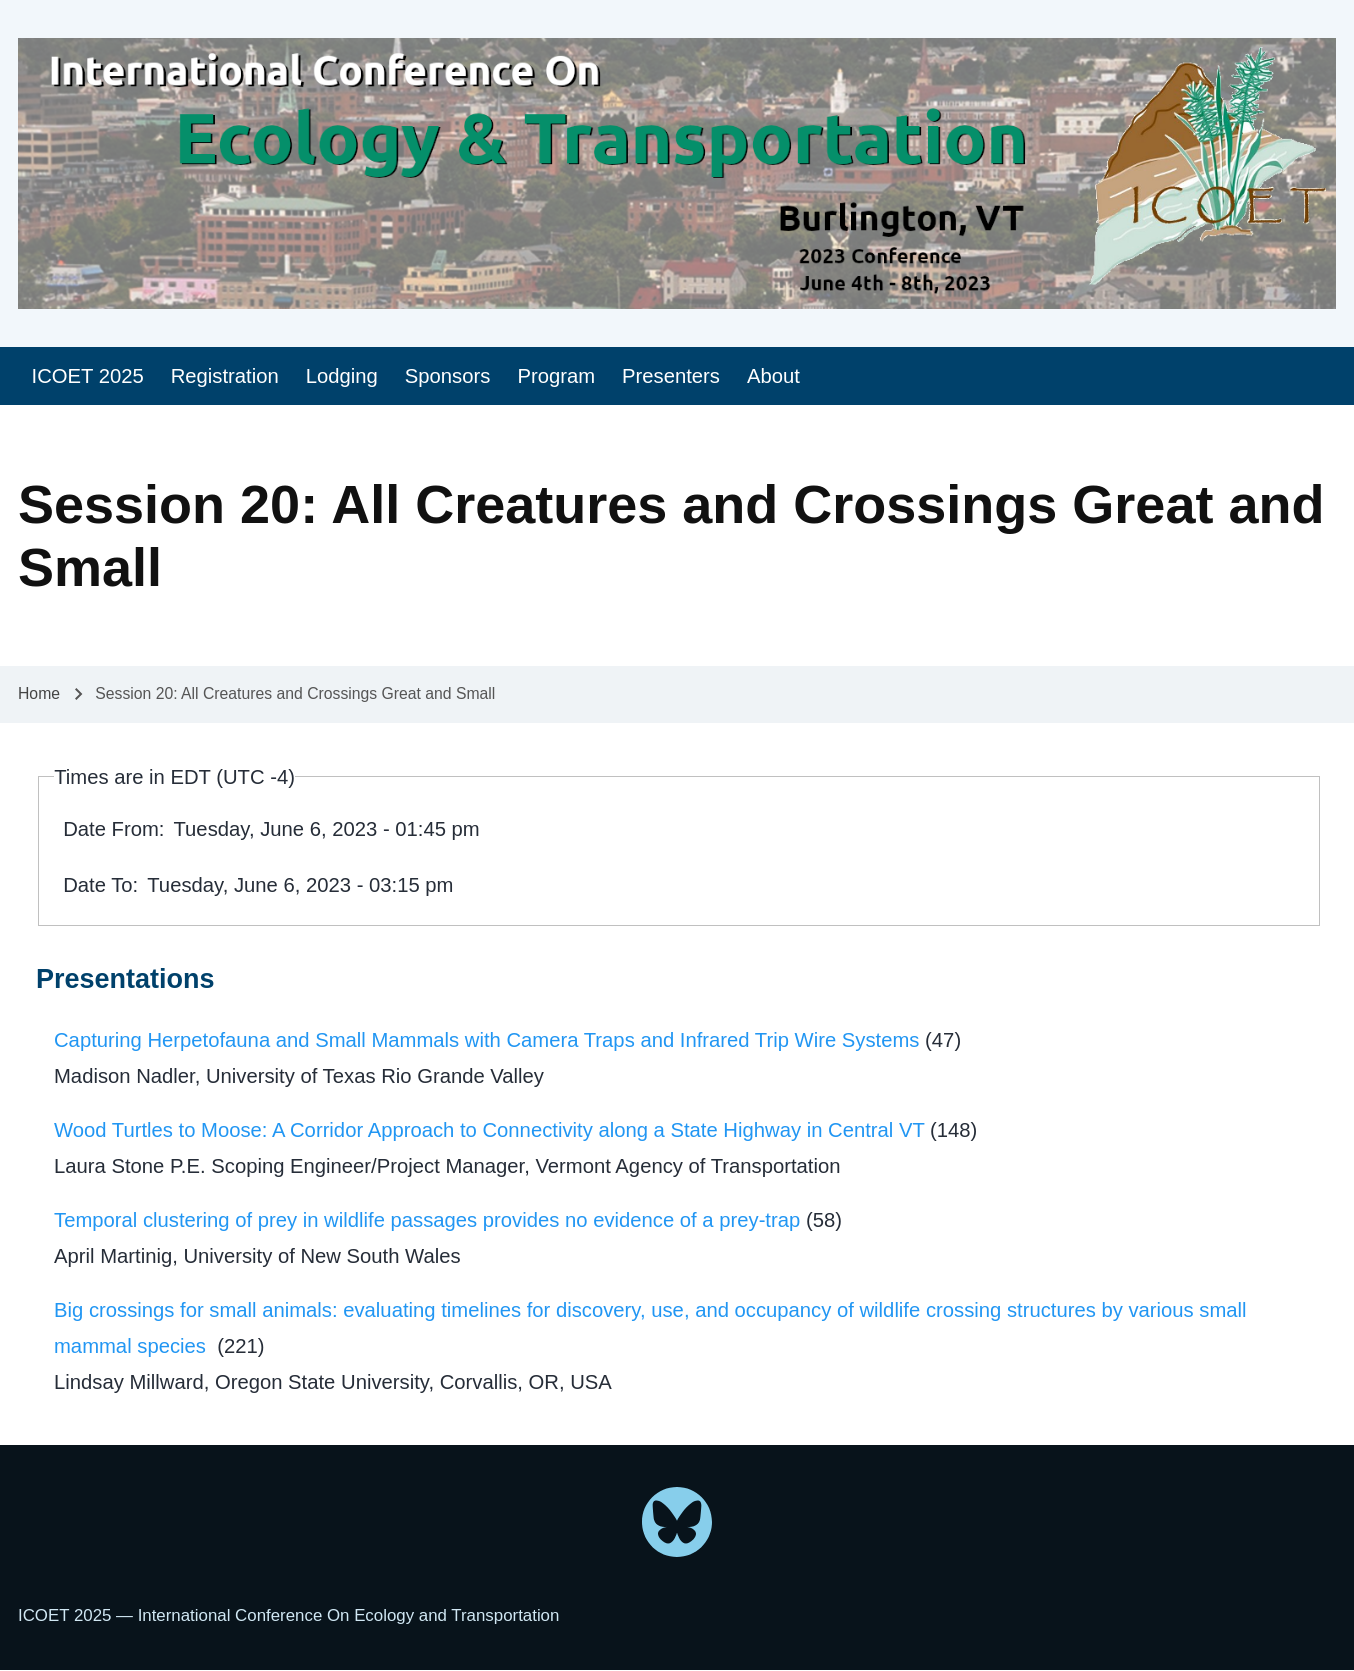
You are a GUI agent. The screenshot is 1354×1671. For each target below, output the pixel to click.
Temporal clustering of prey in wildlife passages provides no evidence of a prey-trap (427, 1220)
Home (39, 693)
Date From (111, 829)
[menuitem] (87, 376)
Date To (97, 885)
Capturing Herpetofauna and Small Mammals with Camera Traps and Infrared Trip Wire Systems (486, 1040)
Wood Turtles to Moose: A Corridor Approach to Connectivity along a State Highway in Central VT (489, 1130)
